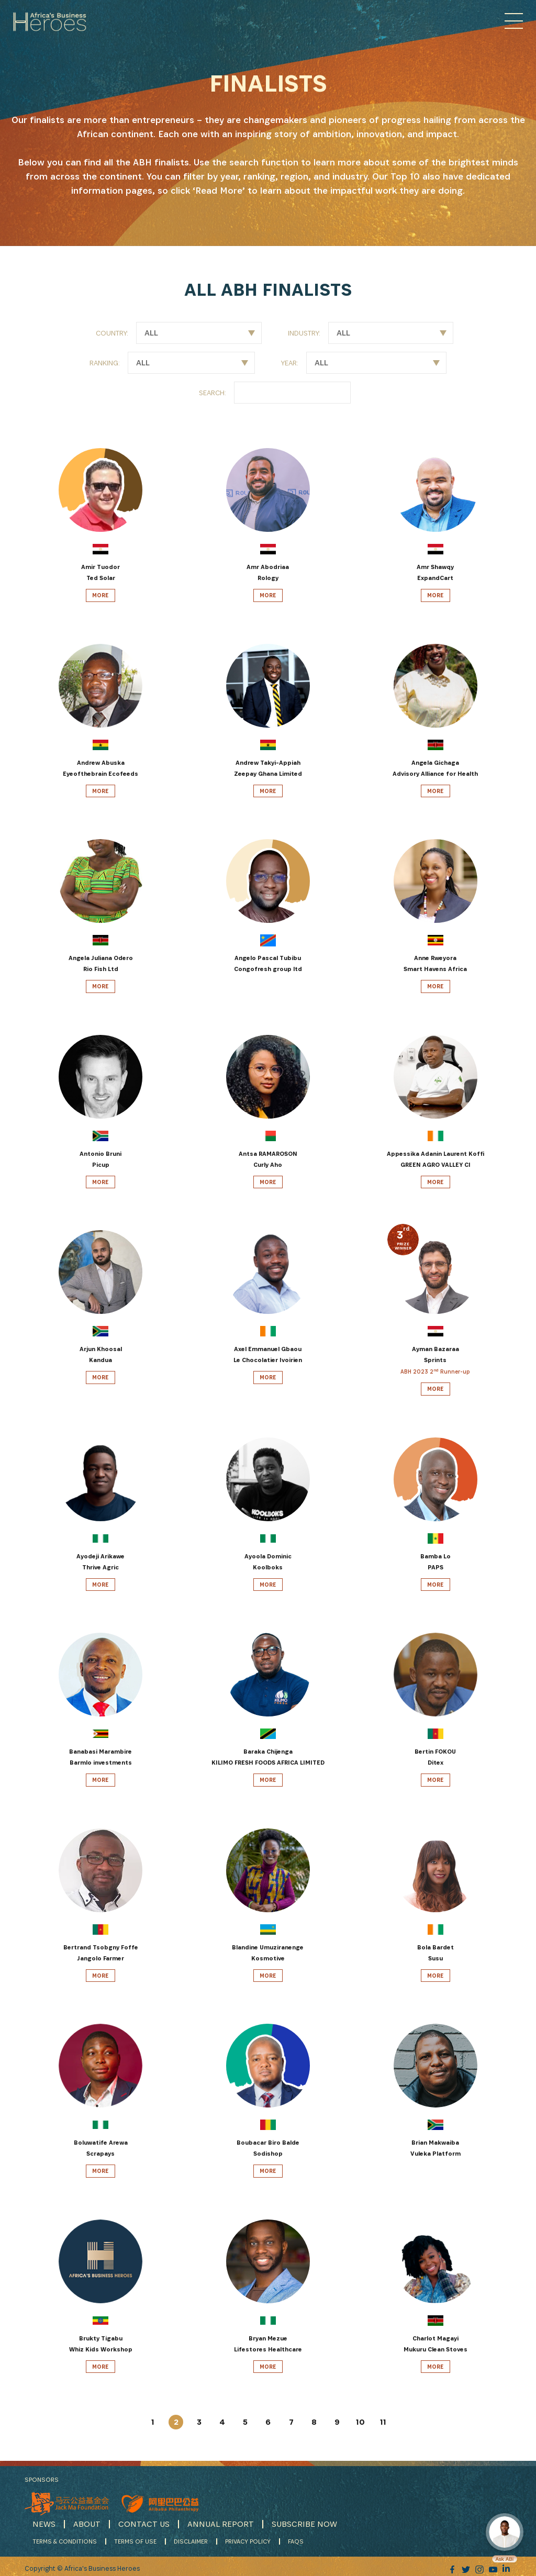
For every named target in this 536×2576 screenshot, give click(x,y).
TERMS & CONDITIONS (64, 2539)
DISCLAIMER (191, 2539)
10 (360, 2421)
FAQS (296, 2539)
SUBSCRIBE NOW (304, 2521)
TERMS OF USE (135, 2539)
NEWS (43, 2521)
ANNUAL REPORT (220, 2521)
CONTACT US (144, 2521)
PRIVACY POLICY (248, 2539)
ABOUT (86, 2521)
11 (383, 2421)
